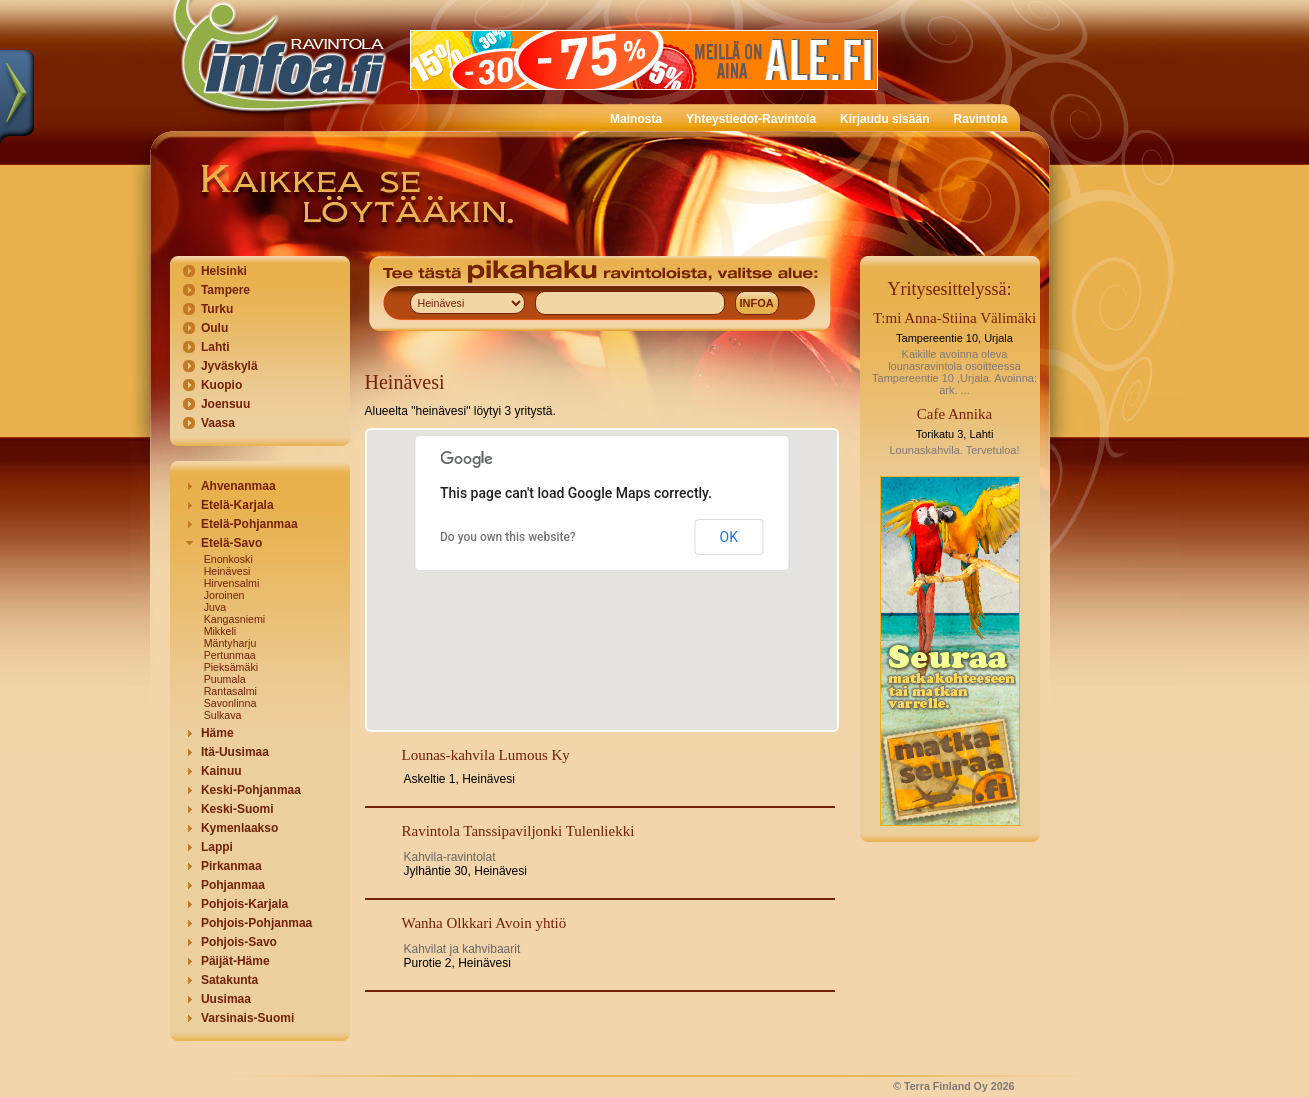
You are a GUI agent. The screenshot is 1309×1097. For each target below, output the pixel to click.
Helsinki (224, 271)
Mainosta (636, 119)
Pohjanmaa (233, 885)
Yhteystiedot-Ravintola (751, 119)
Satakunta (229, 980)
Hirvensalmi (232, 583)
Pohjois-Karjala (244, 904)
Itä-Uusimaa (235, 752)
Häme (217, 733)
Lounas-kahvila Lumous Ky (486, 755)
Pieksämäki (231, 667)
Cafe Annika (954, 414)
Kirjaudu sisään (884, 119)
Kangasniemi (235, 619)
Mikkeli (220, 631)
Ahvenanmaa (238, 486)
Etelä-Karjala (237, 505)
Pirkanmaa (231, 866)
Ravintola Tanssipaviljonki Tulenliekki (518, 831)
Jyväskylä (229, 366)
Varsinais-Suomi (247, 1018)
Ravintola (980, 119)
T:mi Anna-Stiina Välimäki (954, 318)
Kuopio (221, 385)
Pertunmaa (230, 655)
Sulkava (223, 715)
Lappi (217, 847)
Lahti (215, 347)
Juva (215, 607)
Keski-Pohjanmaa (251, 790)
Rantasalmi (230, 691)
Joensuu (225, 404)
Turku (217, 309)
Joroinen (224, 595)
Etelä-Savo (231, 543)
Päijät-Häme (235, 961)
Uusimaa (226, 999)
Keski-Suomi (237, 809)
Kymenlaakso (239, 828)
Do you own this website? (508, 537)
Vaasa (218, 423)
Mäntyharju (230, 643)
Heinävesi (227, 571)
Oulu (214, 328)
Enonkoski (228, 559)
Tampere (225, 290)
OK (729, 537)
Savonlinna (230, 703)
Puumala (225, 679)
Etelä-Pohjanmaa (249, 524)
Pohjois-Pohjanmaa (256, 923)
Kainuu (221, 771)
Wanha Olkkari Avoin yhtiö (484, 923)
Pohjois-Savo (239, 942)
